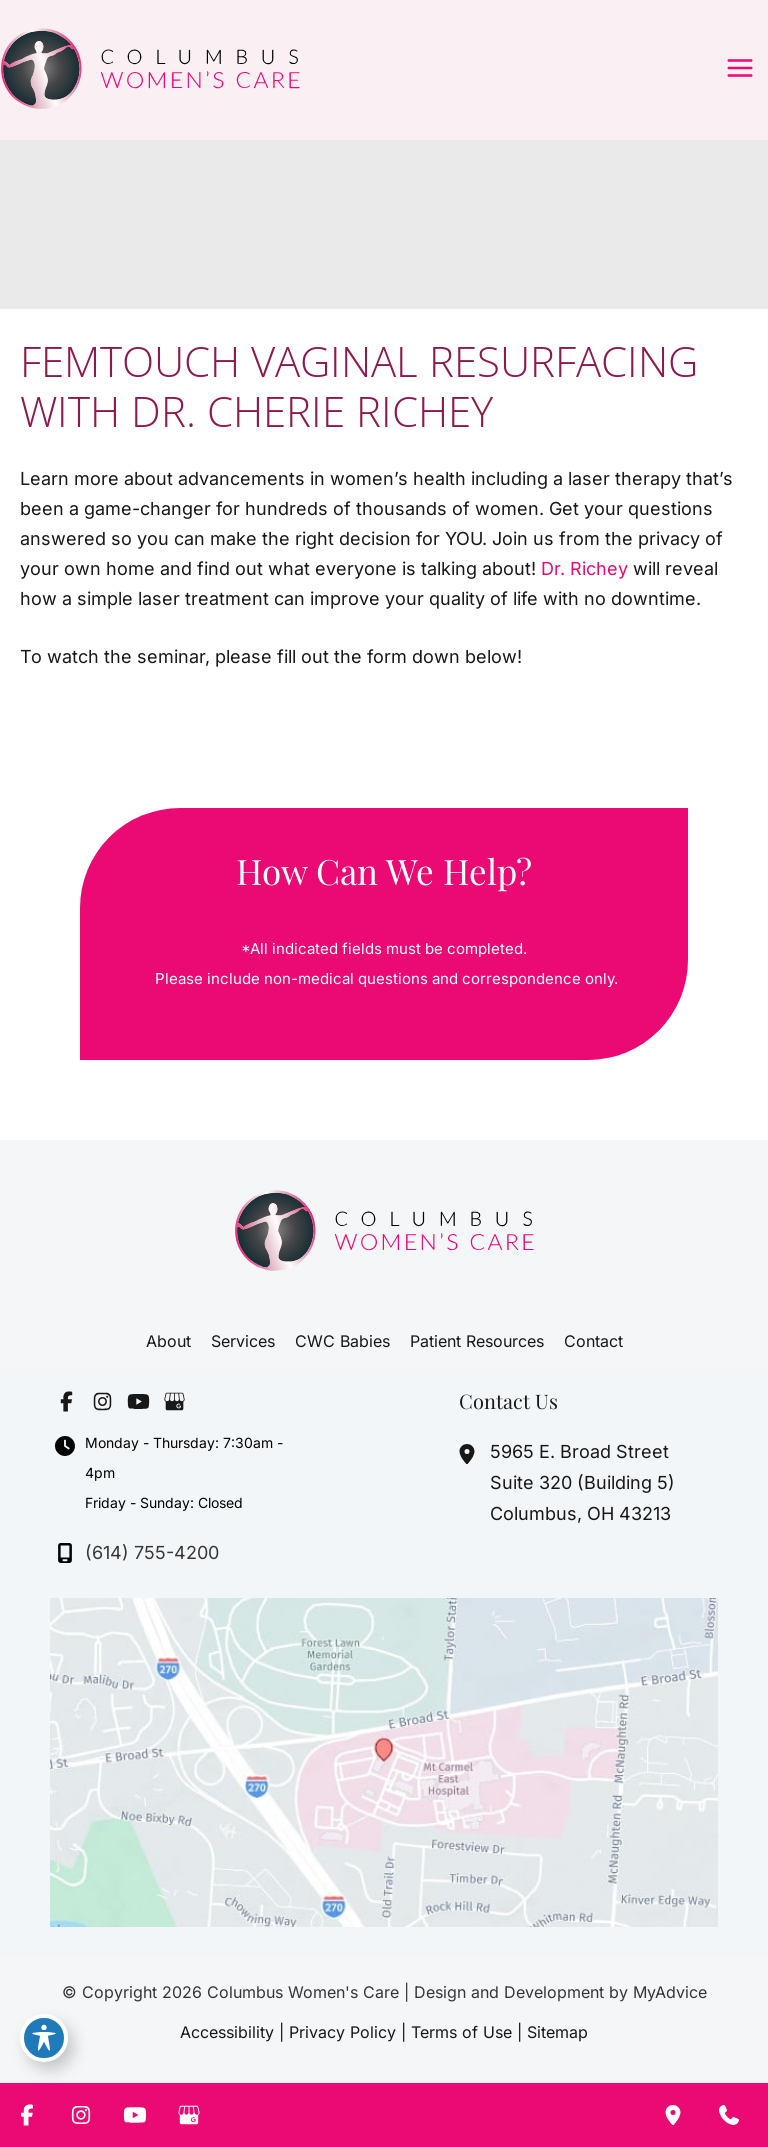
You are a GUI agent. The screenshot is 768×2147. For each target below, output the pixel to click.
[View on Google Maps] (384, 1760)
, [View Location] (582, 1482)
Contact (593, 1341)
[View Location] (469, 1454)
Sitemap (557, 2032)
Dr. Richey (584, 568)
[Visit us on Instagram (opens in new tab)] (102, 1402)
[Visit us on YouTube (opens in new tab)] (138, 1402)
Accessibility (227, 2032)
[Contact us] (729, 2115)
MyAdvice (670, 1992)
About (168, 1341)
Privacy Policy (342, 2032)
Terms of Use (461, 2032)
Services (243, 1341)
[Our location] (673, 2115)
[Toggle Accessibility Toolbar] (44, 2038)
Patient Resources (477, 1341)
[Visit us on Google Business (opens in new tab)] (174, 1402)
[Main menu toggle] (739, 68)
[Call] (137, 1553)
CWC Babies (342, 1341)
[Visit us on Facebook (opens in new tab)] (66, 1402)
